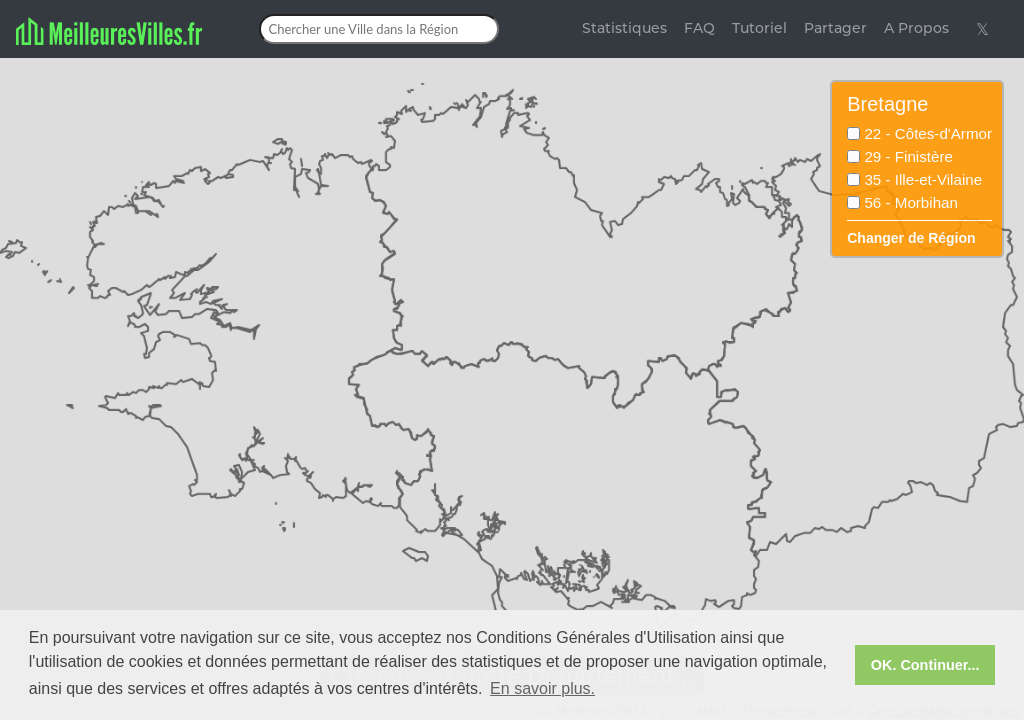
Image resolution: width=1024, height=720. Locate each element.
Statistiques (624, 28)
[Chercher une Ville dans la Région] (379, 29)
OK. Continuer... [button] (925, 665)
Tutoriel (759, 28)
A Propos (916, 28)
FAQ (699, 28)
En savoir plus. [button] (542, 688)
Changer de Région (911, 238)
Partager (835, 28)
